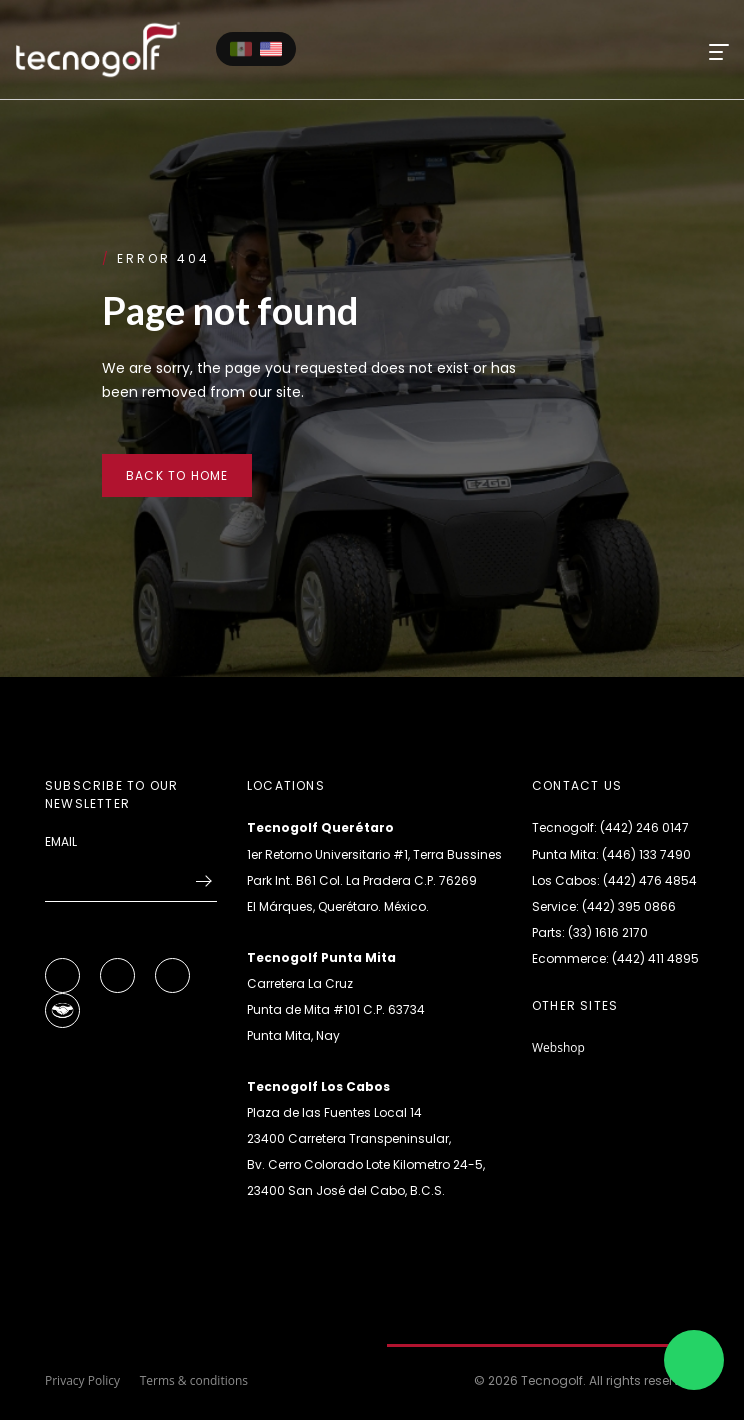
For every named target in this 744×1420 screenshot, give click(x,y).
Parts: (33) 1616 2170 (590, 932)
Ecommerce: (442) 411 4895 (615, 958)
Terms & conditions (194, 1380)
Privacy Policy (82, 1380)
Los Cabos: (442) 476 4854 (614, 880)
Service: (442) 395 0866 (604, 906)
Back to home (177, 475)
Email (61, 841)
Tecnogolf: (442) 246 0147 (610, 827)
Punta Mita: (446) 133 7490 (611, 854)
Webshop (558, 1047)
